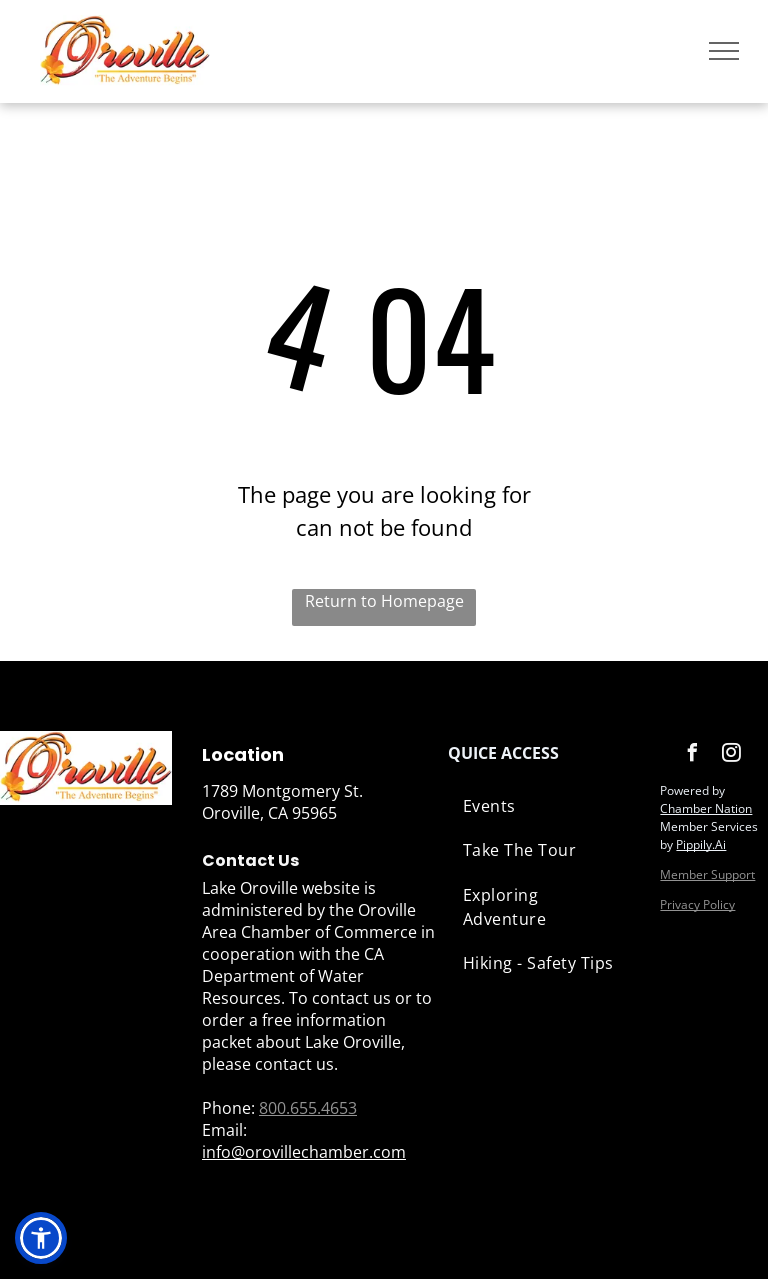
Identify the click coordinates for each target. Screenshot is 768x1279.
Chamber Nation (706, 808)
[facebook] (692, 755)
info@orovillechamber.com (304, 1152)
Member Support (707, 874)
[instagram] (731, 755)
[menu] (724, 51)
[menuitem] (544, 806)
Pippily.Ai (701, 844)
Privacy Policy (697, 904)
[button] (41, 1238)
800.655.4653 (308, 1108)
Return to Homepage (384, 601)
